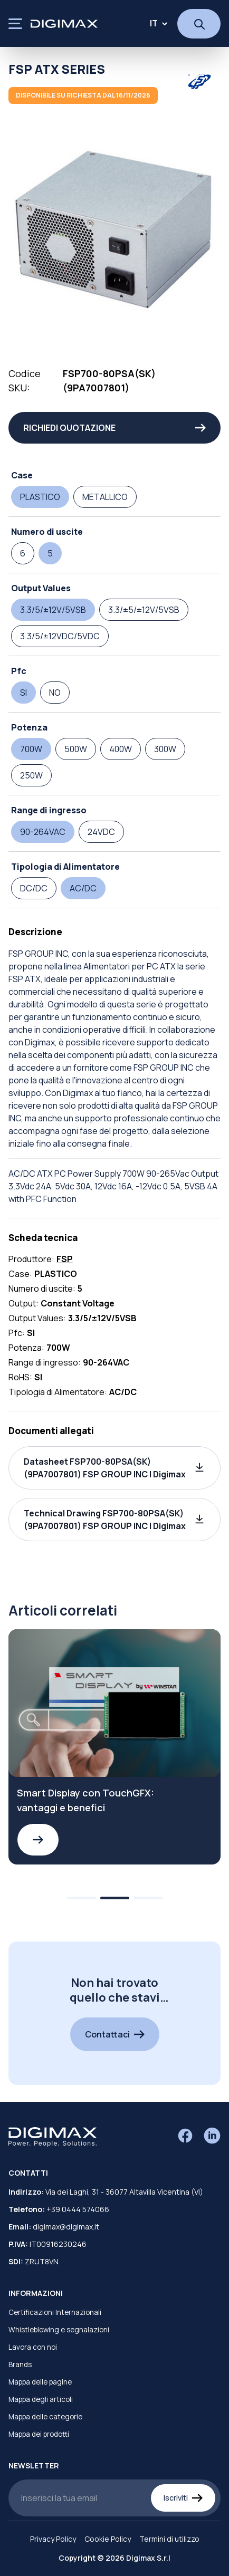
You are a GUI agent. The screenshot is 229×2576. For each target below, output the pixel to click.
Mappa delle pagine (40, 2382)
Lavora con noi (32, 2347)
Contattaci (115, 2034)
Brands (20, 2364)
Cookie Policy (107, 2539)
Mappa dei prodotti (38, 2434)
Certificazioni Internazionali (54, 2312)
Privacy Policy (53, 2539)
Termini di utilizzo (169, 2539)
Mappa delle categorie (45, 2416)
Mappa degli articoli (40, 2399)
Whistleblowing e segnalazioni (58, 2329)
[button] (114, 1467)
